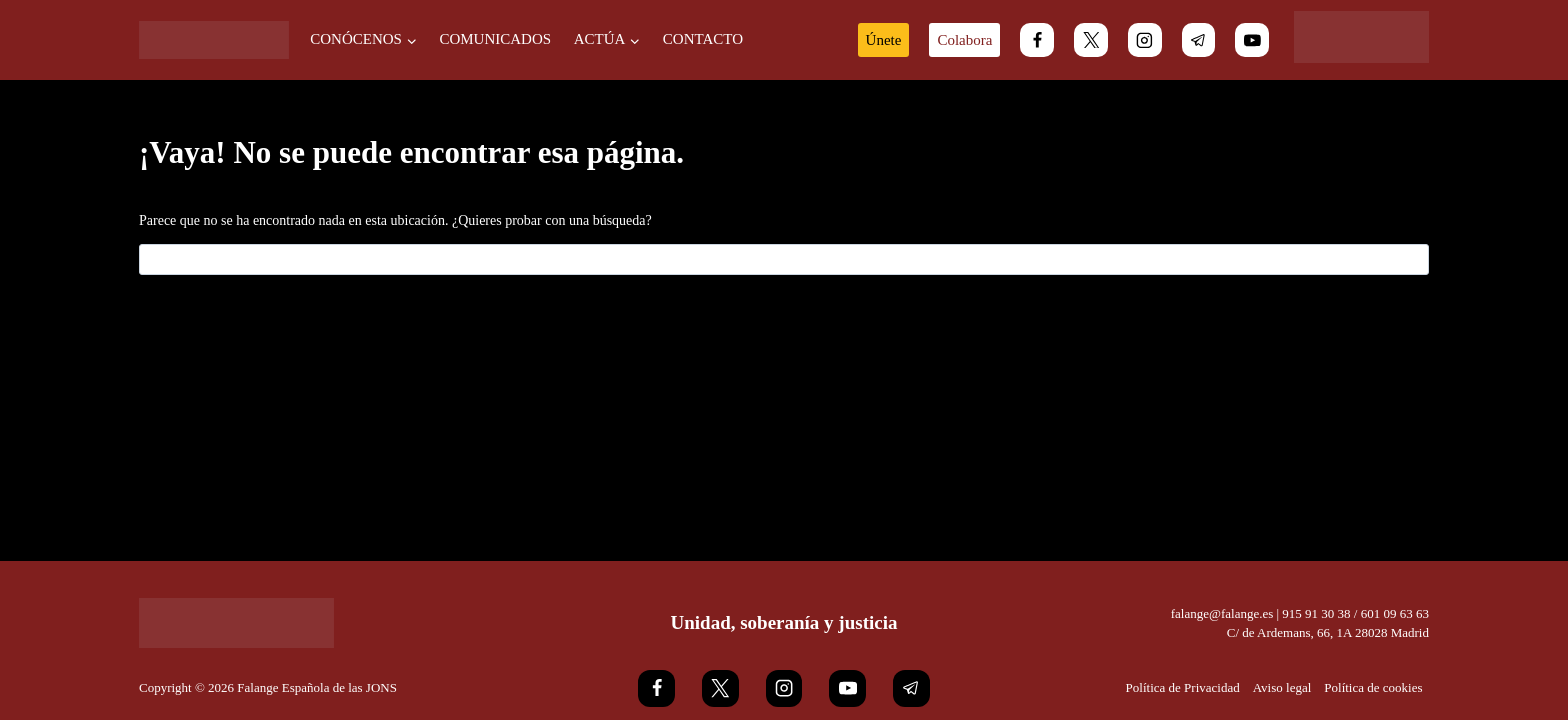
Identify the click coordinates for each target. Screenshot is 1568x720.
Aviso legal (1282, 687)
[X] (1091, 40)
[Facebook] (1037, 40)
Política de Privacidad (1183, 687)
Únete (884, 40)
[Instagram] (1145, 40)
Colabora (964, 40)
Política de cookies (1373, 687)
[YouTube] (1252, 40)
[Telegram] (1199, 40)
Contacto (703, 39)
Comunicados (495, 39)
